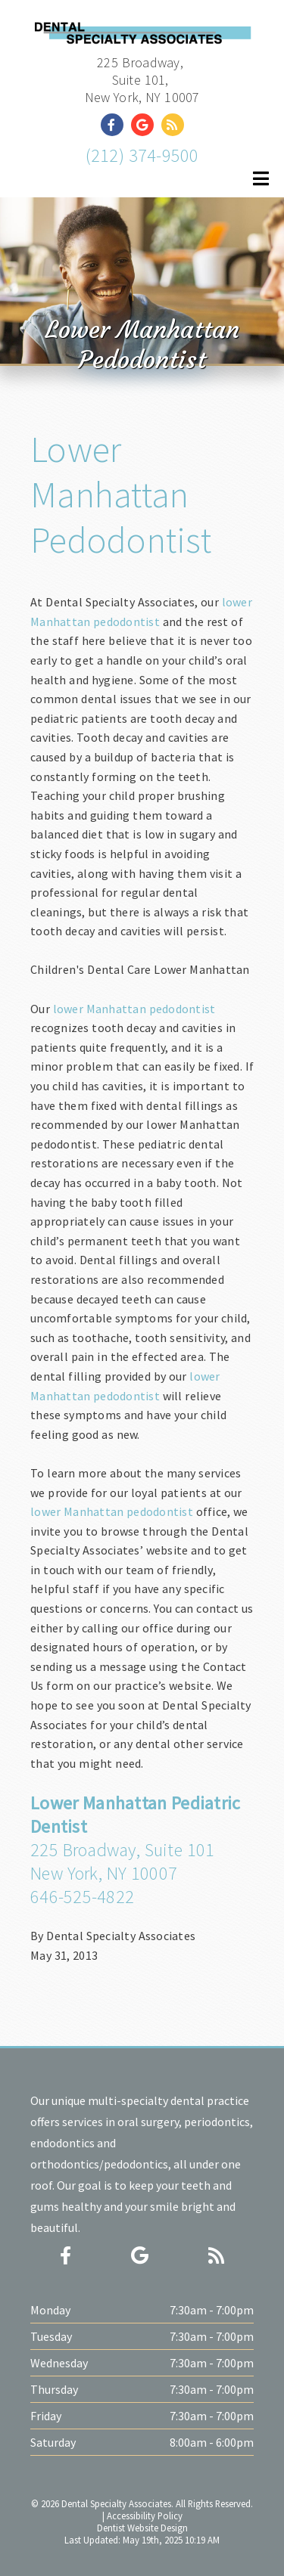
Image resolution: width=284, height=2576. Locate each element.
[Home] (142, 31)
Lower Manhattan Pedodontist (120, 494)
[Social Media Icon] (65, 2256)
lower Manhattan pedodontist (134, 1008)
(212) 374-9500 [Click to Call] (142, 155)
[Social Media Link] (116, 124)
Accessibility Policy (145, 2515)
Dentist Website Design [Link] (142, 2528)
